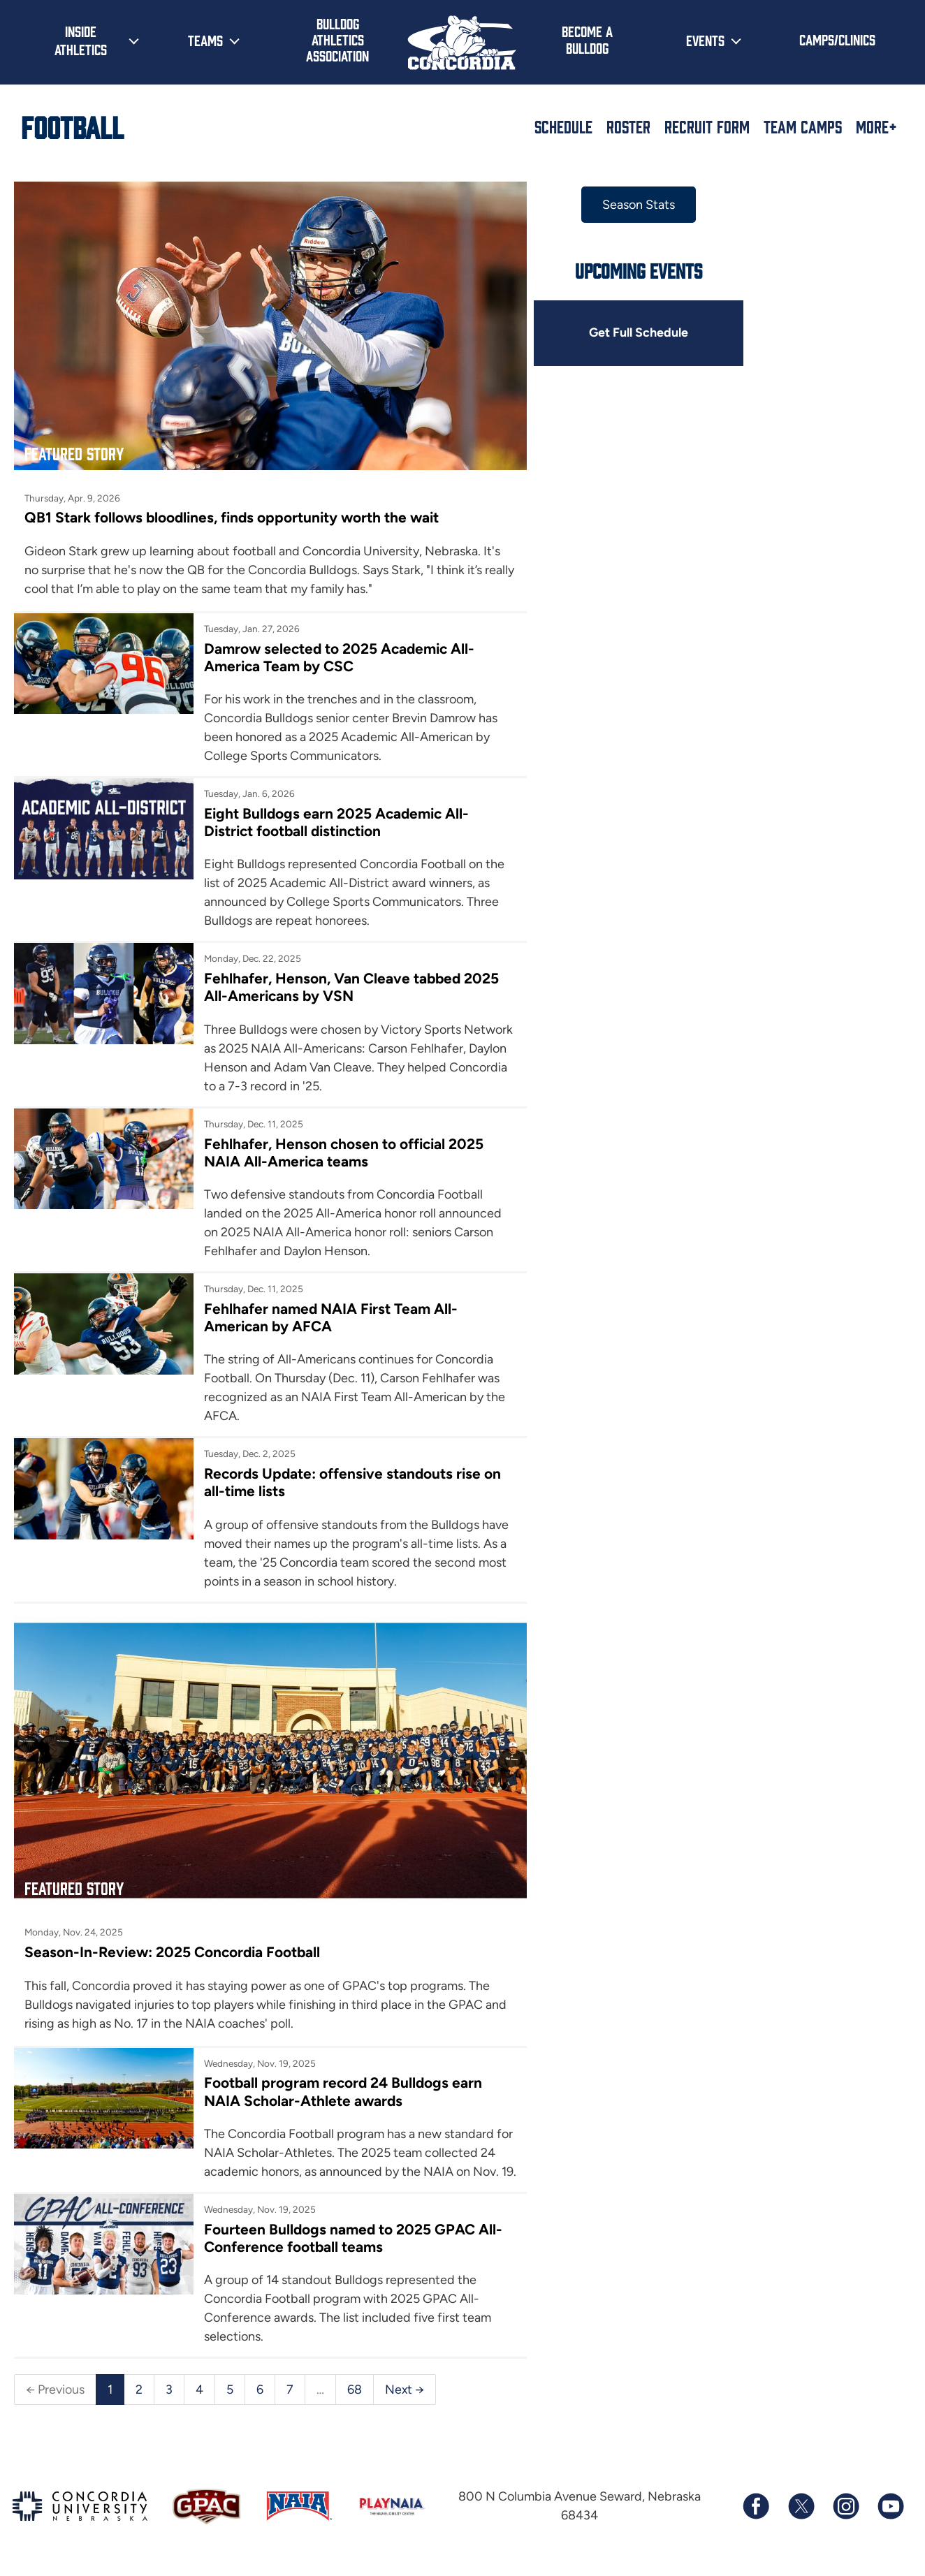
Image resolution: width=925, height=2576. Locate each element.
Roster (628, 126)
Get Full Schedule (619, 333)
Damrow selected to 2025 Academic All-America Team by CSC (333, 646)
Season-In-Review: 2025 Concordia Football (174, 1932)
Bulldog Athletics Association (337, 39)
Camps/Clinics (837, 39)
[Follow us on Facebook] (756, 2506)
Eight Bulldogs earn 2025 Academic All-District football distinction (331, 811)
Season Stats (619, 204)
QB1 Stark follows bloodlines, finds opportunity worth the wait (235, 506)
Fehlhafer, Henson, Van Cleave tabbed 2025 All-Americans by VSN (345, 977)
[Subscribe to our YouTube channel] (890, 2506)
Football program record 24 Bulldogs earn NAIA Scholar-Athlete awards (337, 2072)
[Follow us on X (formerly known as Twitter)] (800, 2506)
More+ (876, 126)
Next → (405, 2388)
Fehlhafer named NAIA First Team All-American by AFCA (324, 1308)
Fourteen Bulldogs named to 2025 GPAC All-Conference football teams (347, 2237)
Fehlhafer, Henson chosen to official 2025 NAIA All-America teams (337, 1142)
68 (354, 2388)
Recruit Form (707, 126)
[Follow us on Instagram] (845, 2506)
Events (705, 40)
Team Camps (803, 126)
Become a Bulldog (587, 39)
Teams (205, 40)
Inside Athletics (80, 40)
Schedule (563, 126)
